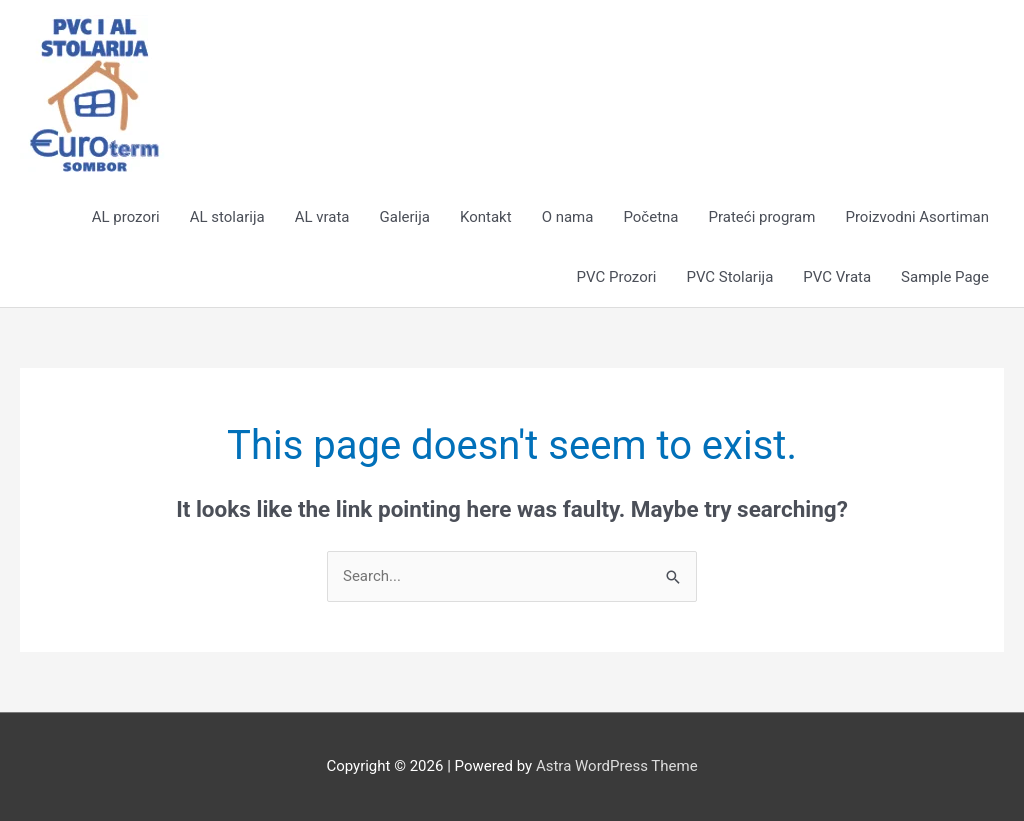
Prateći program (762, 217)
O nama (568, 217)
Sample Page (945, 277)
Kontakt (486, 217)
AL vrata (322, 217)
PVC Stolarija (729, 277)
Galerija (405, 217)
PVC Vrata (837, 277)
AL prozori (126, 217)
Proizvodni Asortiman (917, 217)
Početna (650, 217)
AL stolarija (227, 217)
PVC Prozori (617, 277)
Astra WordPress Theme (617, 766)
